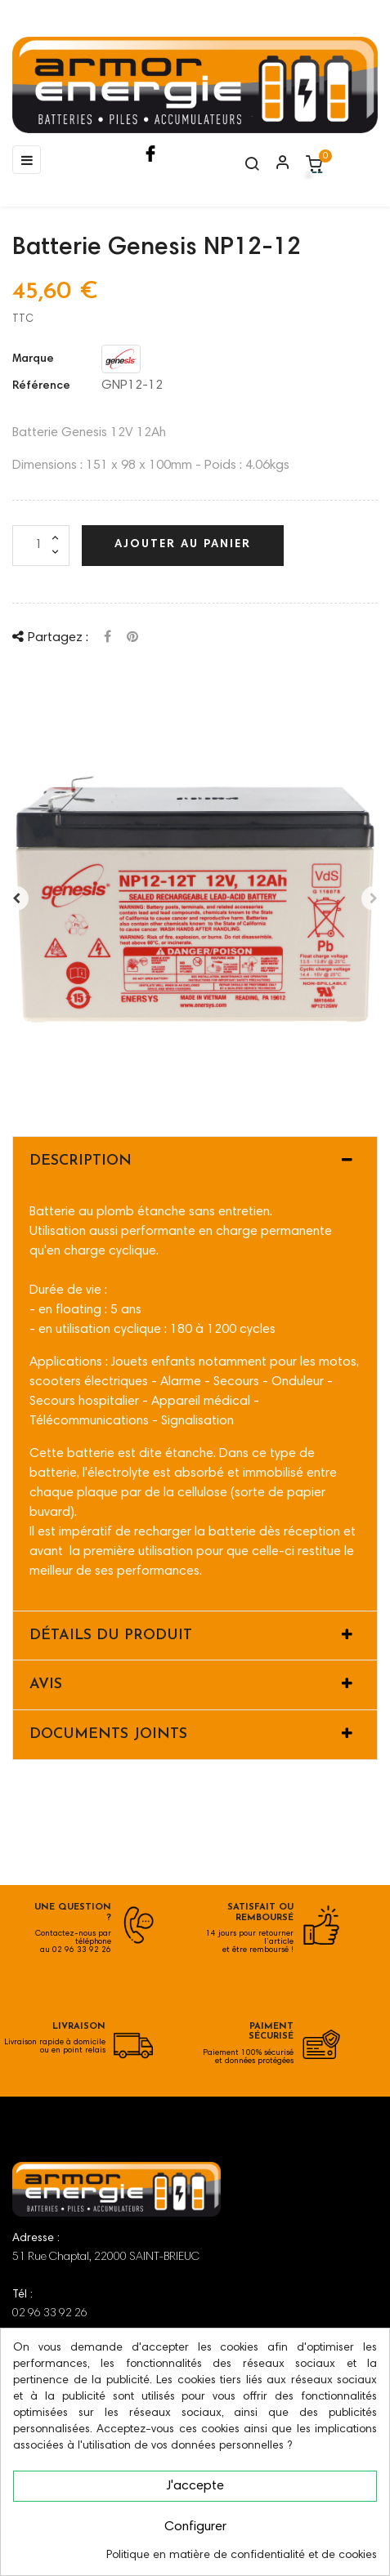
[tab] (195, 1161)
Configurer (195, 2527)
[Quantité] (40, 545)
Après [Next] (373, 898)
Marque (33, 359)
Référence (41, 386)
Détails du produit (110, 1635)
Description (80, 1161)
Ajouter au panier (182, 544)
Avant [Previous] (16, 898)
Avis (45, 1684)
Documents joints (108, 1734)
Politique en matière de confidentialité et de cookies (241, 2555)
